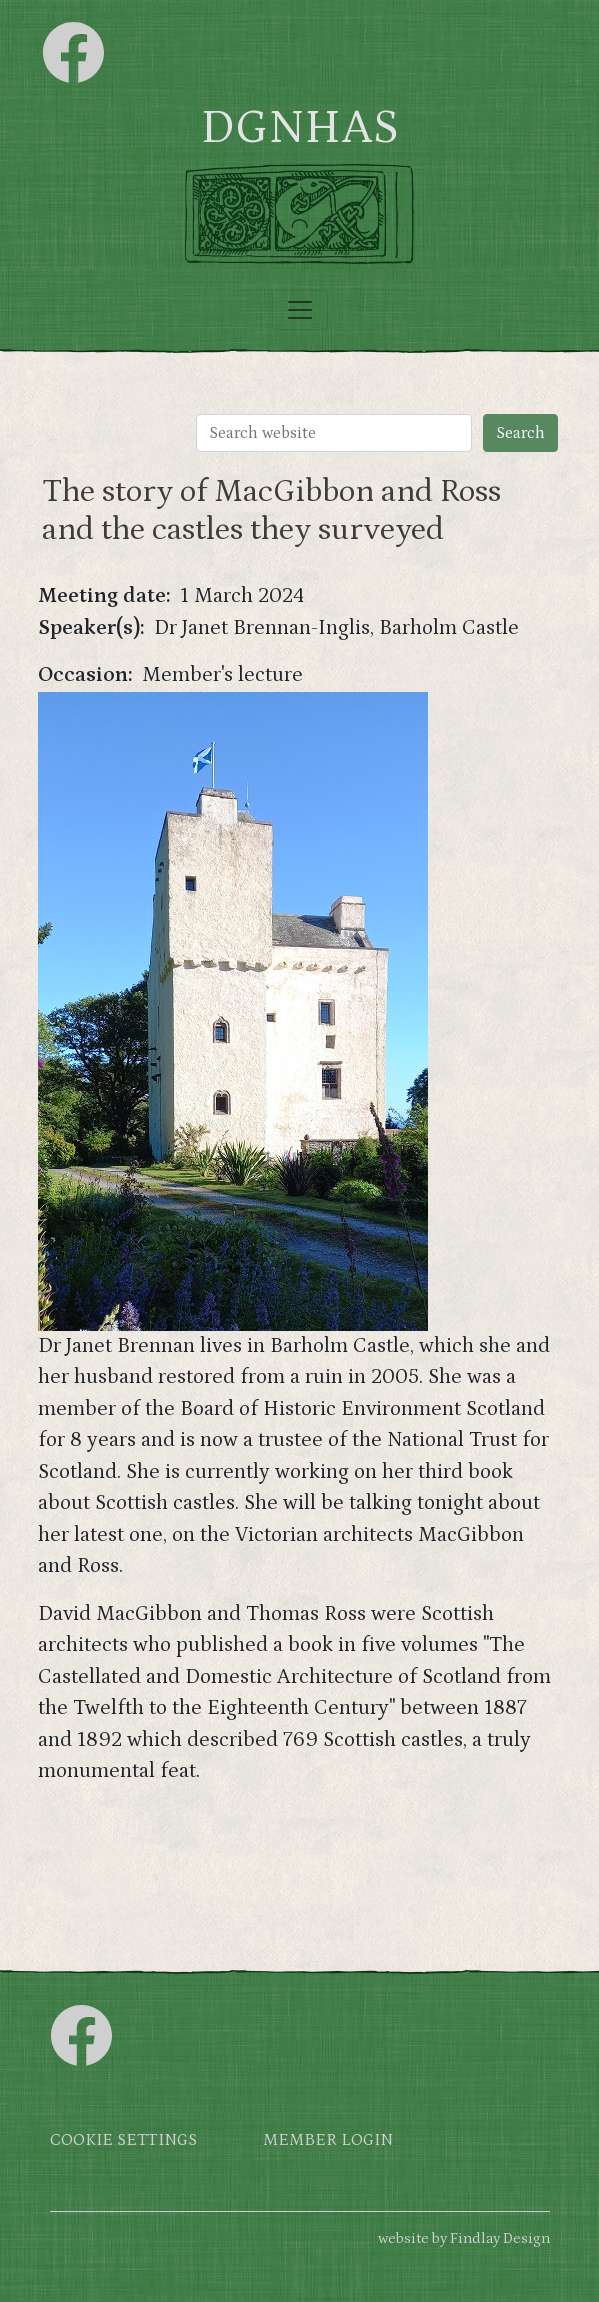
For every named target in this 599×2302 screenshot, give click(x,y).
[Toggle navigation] (300, 310)
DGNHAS (299, 128)
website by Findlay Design (464, 2238)
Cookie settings (123, 2140)
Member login (328, 2140)
